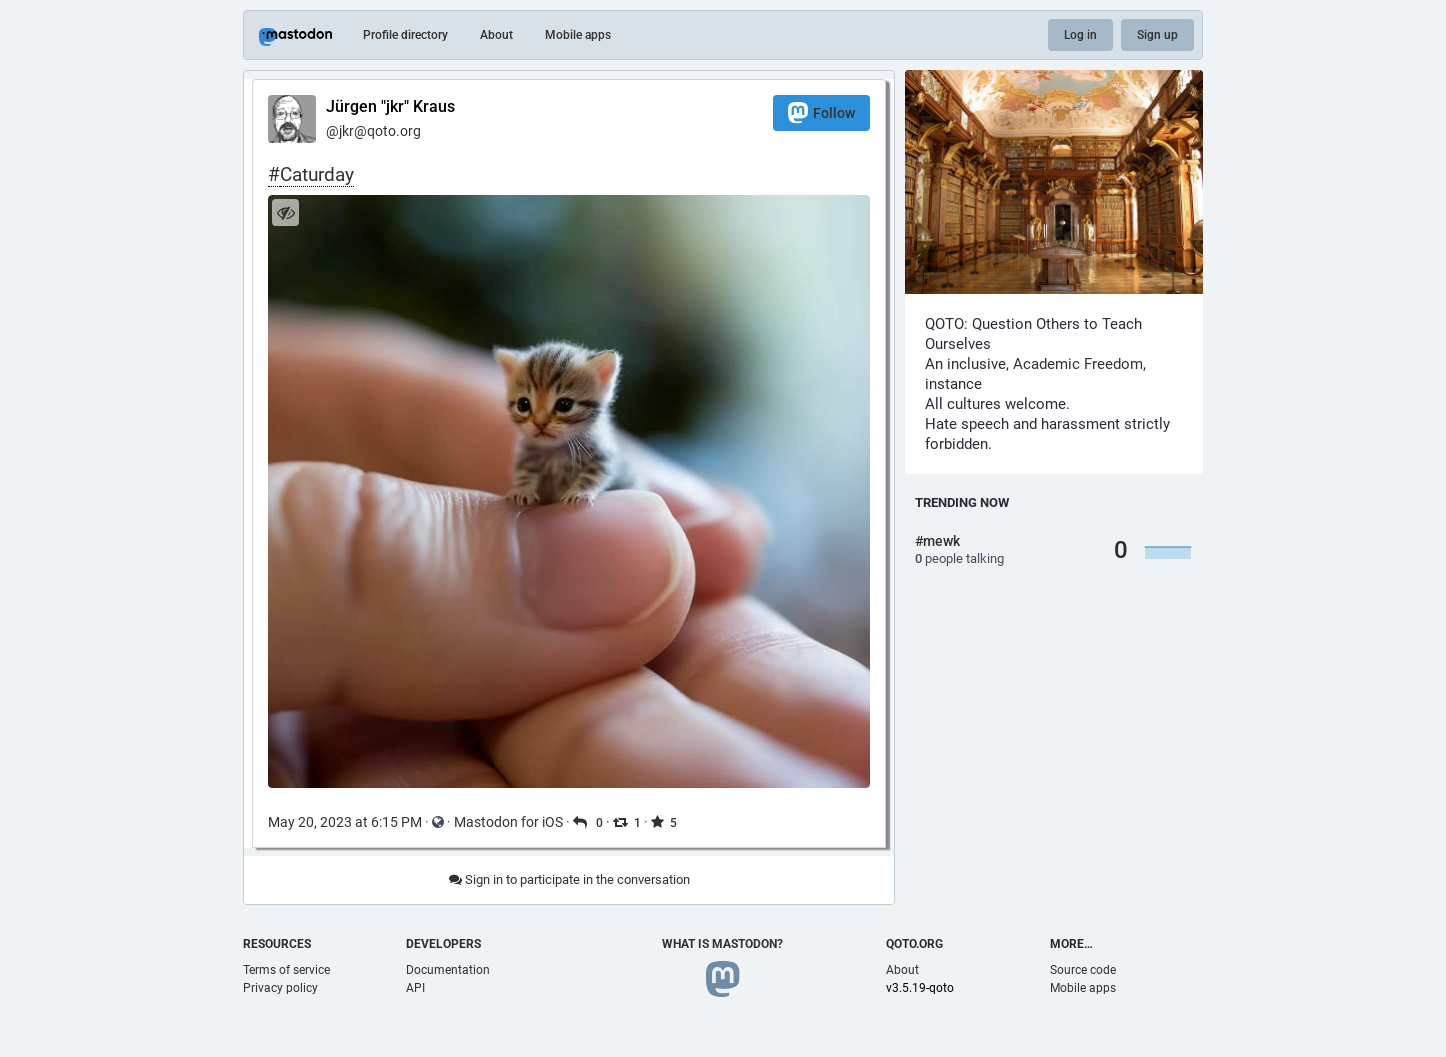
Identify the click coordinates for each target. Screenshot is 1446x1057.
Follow (821, 112)
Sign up (1157, 35)
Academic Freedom (1078, 364)
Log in (1080, 35)
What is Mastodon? (722, 944)
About (496, 35)
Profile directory (405, 35)
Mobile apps (578, 35)
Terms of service (286, 970)
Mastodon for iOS (508, 822)
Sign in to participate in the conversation (569, 879)
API (415, 988)
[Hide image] (285, 212)
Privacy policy (280, 988)
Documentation (448, 970)
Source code (1083, 970)
